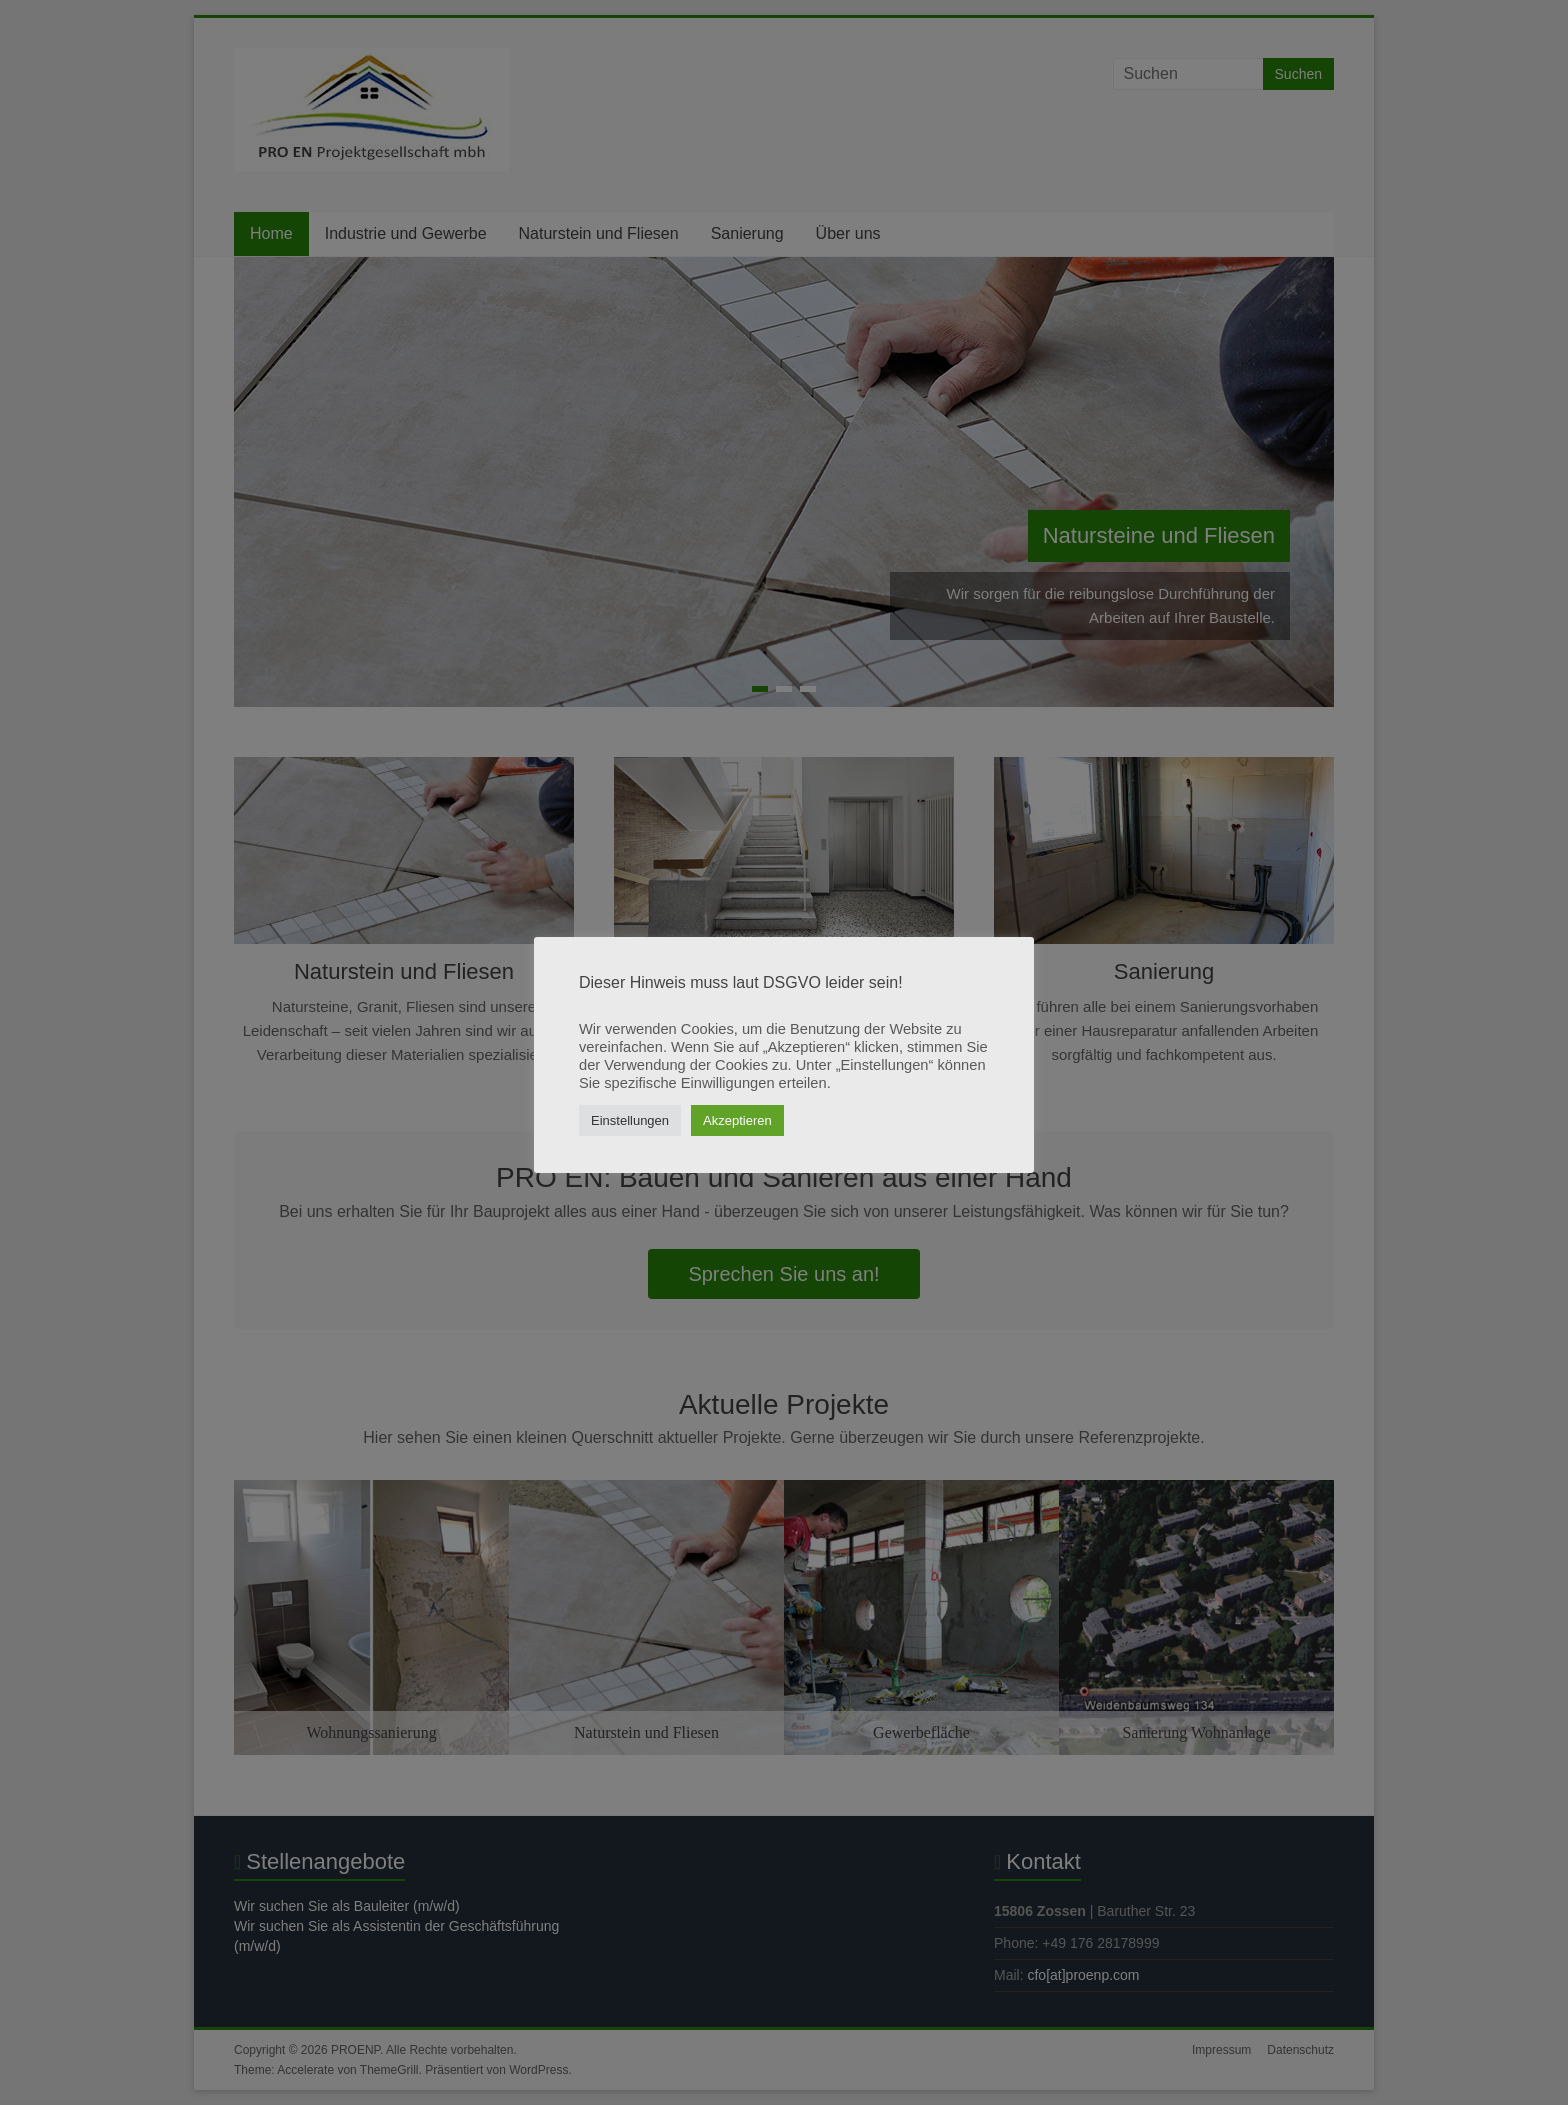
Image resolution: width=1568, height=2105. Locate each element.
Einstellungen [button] (630, 1120)
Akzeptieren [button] (737, 1120)
